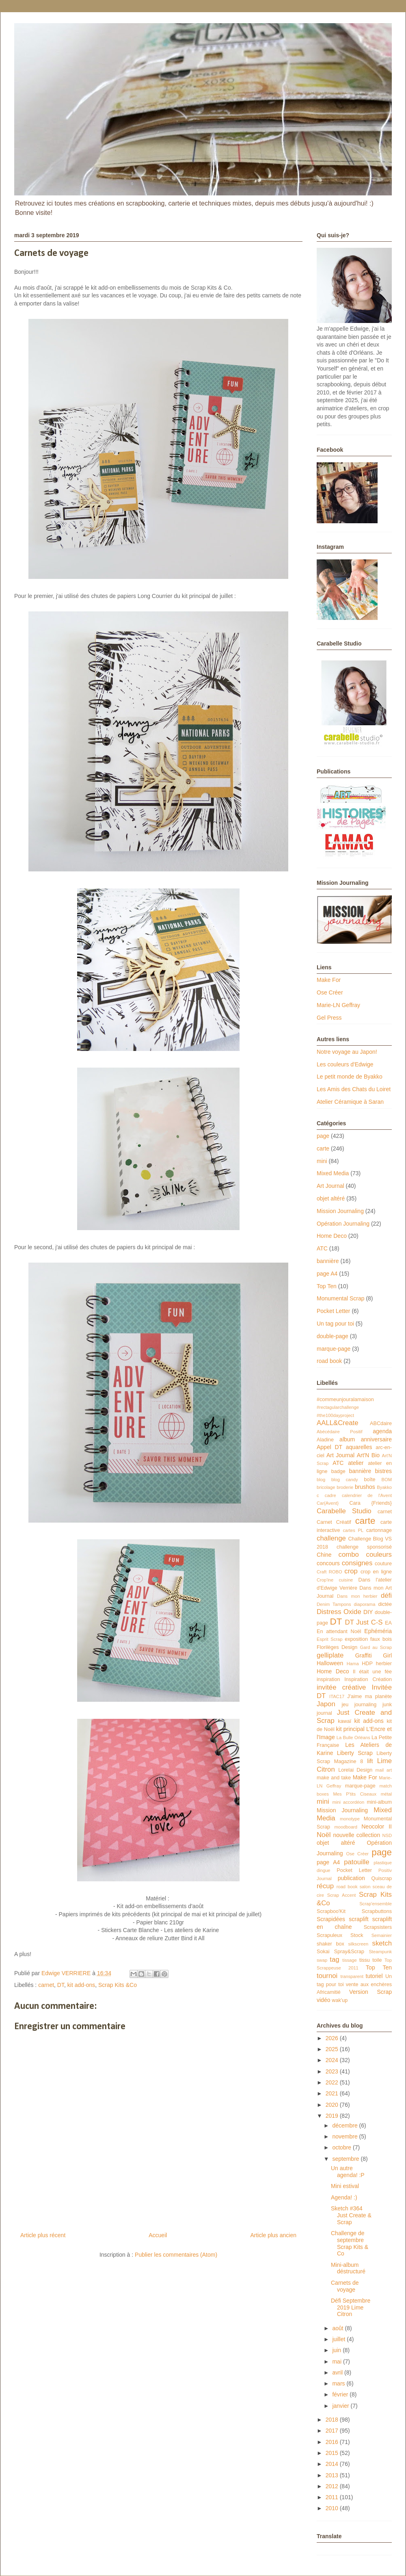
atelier (355, 1463)
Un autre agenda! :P (348, 2171)
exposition (356, 1639)
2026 (333, 2038)
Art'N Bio (368, 1455)
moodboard (345, 1826)
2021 (333, 2093)
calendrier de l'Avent (367, 1495)
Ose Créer (330, 992)
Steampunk (380, 1951)
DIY (368, 1612)
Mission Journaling (340, 1211)
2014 (333, 2464)
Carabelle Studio (344, 1511)
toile (377, 1960)
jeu (344, 1704)
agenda (382, 1431)
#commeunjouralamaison (345, 1399)
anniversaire (376, 1439)
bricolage (326, 1487)
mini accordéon (348, 1802)
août (338, 2328)
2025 (333, 2049)
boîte (369, 1479)
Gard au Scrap (376, 1647)
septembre (346, 2159)
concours (328, 1563)
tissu (364, 1960)
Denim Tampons (334, 1604)
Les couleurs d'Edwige (345, 1064)
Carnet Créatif (334, 1522)
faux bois (381, 1639)
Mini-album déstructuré (348, 2268)
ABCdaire (381, 1423)
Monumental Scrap (341, 1298)
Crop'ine (325, 1579)
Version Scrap (370, 1992)
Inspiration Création (368, 1679)
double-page (332, 1336)
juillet (339, 2339)
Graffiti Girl (373, 1655)
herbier (384, 1663)
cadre (330, 1495)
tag (334, 1959)
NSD (387, 1835)
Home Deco (332, 1236)
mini (322, 1161)
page (323, 1136)
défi (386, 1595)
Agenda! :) (344, 2197)
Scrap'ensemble (375, 1903)
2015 (333, 2453)
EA (388, 1623)
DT (60, 1985)
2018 (333, 2419)
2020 (333, 2105)
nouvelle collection (356, 1835)
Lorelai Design (355, 1770)
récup (325, 1886)
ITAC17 (336, 1696)
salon (365, 1886)
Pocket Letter (333, 1311)
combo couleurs (365, 1554)
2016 (333, 2442)
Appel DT (329, 1447)
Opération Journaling (343, 1223)
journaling (365, 1704)
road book (329, 1361)
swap (322, 1960)
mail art (384, 1770)
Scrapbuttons (377, 1911)
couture (383, 1563)
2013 (333, 2475)
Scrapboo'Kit (331, 1911)
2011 (333, 2497)
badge (338, 1471)
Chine (324, 1554)
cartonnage (379, 1530)
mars (339, 2383)
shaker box (330, 1944)
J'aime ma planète (369, 1696)
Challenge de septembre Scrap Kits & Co (349, 2243)
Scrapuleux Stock (340, 1935)
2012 (333, 2486)
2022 (333, 2082)
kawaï (344, 1721)
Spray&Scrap (349, 1951)
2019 (333, 2115)
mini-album (379, 1802)
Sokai (323, 1951)
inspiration (328, 1679)
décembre (345, 2125)
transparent (351, 1976)
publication (351, 1878)
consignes (357, 1563)
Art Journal (330, 1186)
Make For (329, 980)
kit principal (350, 1729)
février (341, 2394)
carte (323, 1148)
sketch (382, 1943)
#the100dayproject (335, 1415)
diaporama (365, 1604)
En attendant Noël (339, 1631)
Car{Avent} (328, 1503)
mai (337, 2361)
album (347, 1439)
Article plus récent (42, 2235)
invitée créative (341, 1687)
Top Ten (327, 1286)
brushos (365, 1487)
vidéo (323, 2000)
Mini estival (345, 2186)
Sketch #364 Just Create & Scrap (351, 2215)
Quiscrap (381, 1878)
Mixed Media (333, 1173)
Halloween (330, 1663)
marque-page (333, 1348)
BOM (387, 1479)
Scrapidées (331, 1919)
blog (321, 1479)
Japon (326, 1704)
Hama (353, 1663)
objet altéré (331, 1198)
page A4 (327, 1273)
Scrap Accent (341, 1895)
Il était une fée (372, 1672)
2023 (333, 2071)
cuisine (346, 1579)
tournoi (327, 1976)
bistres (383, 1471)
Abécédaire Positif (340, 1431)
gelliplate (330, 1655)
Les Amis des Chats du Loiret (354, 1089)
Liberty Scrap (355, 1753)
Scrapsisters (378, 1927)
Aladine (325, 1440)
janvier (341, 2406)
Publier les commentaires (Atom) (176, 2254)
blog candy (344, 1479)
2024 (333, 2060)
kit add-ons (81, 1985)
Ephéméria (378, 1631)
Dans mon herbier (357, 1596)
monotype (350, 1818)
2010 (333, 2508)
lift (370, 1761)
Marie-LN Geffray (338, 1005)
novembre (345, 2136)
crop (351, 1571)
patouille (356, 1862)
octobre (342, 2147)
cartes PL (353, 1530)
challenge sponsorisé (364, 1547)
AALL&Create (337, 1423)
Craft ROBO (329, 1571)
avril (338, 2372)
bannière (328, 1261)
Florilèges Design (337, 1647)
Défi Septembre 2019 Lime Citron (350, 2307)
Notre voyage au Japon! (347, 1052)
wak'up (340, 2000)
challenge (331, 1538)
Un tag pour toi (335, 1323)
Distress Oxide (339, 1612)
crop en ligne (376, 1572)
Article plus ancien (273, 2235)
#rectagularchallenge (338, 1407)
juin (337, 2350)
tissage (349, 1960)
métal (386, 1794)
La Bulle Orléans (353, 1737)
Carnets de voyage (344, 2286)
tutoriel (374, 1976)
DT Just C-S (364, 1622)
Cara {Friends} (370, 1503)
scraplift (358, 1919)
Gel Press (329, 1017)
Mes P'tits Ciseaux (354, 1794)
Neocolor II (376, 1826)
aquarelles (359, 1447)
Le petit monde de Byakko (349, 1076)
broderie (345, 1487)
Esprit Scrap (330, 1639)
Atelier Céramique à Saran (350, 1101)
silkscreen (358, 1943)
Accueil (158, 2235)
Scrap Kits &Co (117, 1985)
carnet (46, 1985)
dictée (385, 1604)
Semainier (381, 1935)
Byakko (384, 1487)
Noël (324, 1835)
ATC (322, 1248)
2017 (333, 2430)
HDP (367, 1663)
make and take (334, 1778)
